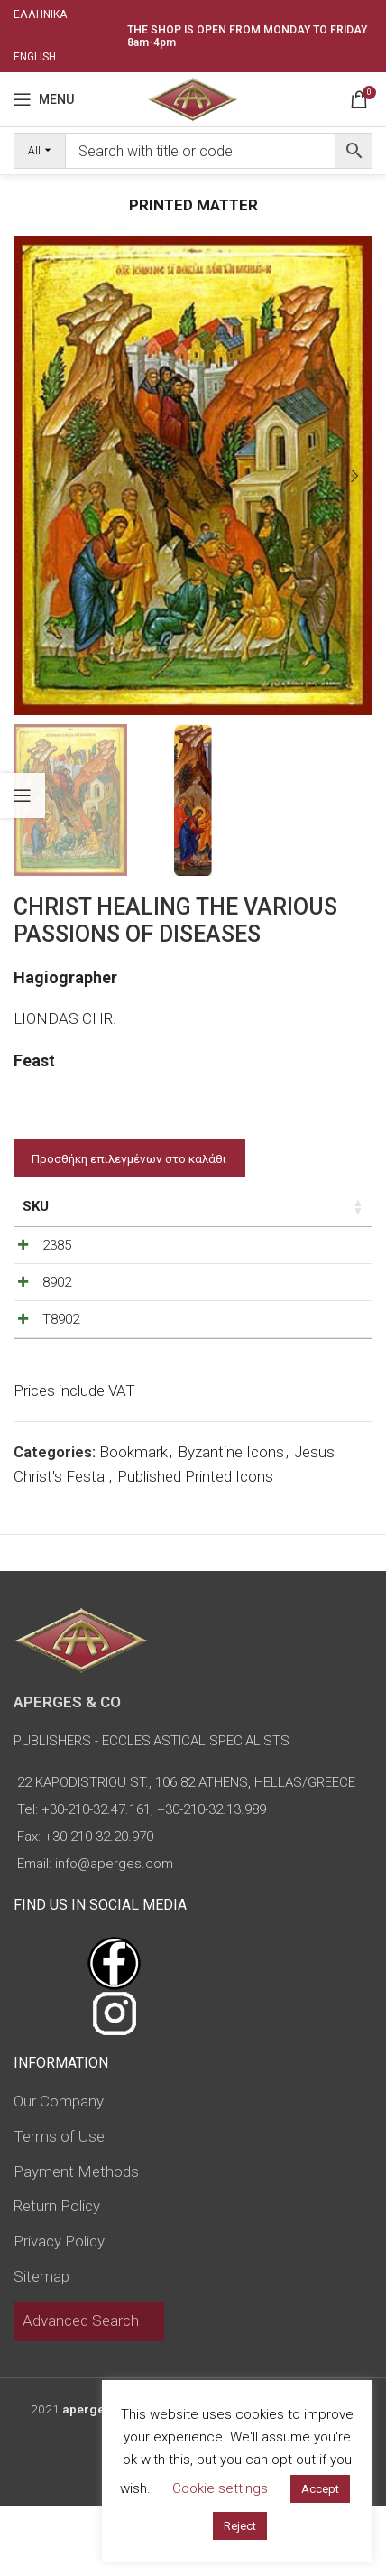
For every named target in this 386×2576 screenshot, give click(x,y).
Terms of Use (59, 2207)
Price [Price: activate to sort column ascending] (190, 1206)
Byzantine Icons (231, 1522)
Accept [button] (320, 2489)
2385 (56, 1245)
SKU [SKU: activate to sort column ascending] (36, 1206)
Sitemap (41, 2347)
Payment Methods (76, 2242)
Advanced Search (81, 2391)
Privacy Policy (59, 2311)
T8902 (60, 1366)
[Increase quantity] (319, 1249)
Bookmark (133, 1522)
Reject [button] (240, 2526)
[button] (32, 476)
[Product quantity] (289, 1249)
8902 (56, 1305)
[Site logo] (192, 97)
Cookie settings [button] (220, 2488)
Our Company (59, 2171)
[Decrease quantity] (259, 1249)
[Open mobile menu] (44, 99)
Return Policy (57, 2276)
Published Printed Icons (195, 1547)
